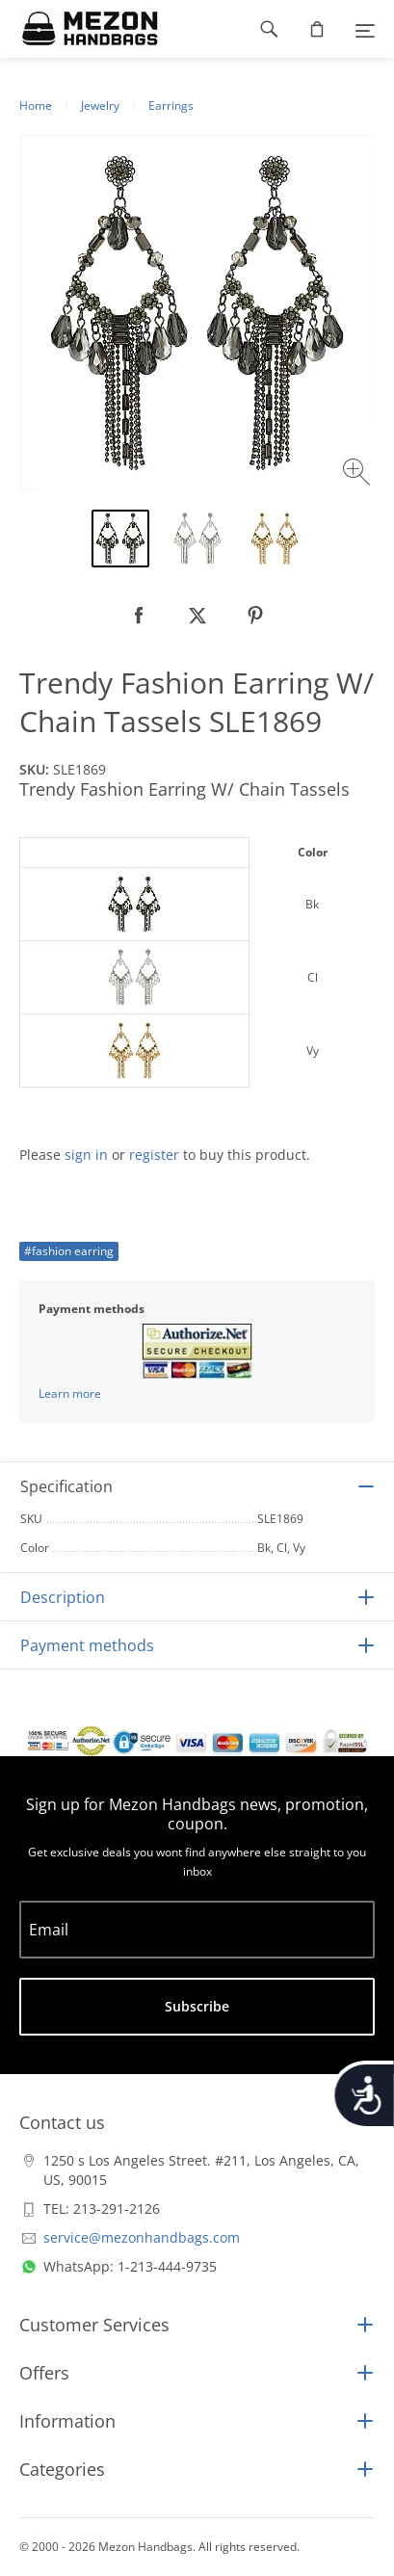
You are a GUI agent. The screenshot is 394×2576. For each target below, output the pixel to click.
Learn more (70, 1393)
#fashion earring (69, 1251)
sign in (86, 1154)
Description (62, 1597)
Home (35, 105)
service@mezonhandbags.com (141, 2237)
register (154, 1154)
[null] (139, 615)
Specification (66, 1486)
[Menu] (365, 29)
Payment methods (87, 1645)
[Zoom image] (359, 474)
